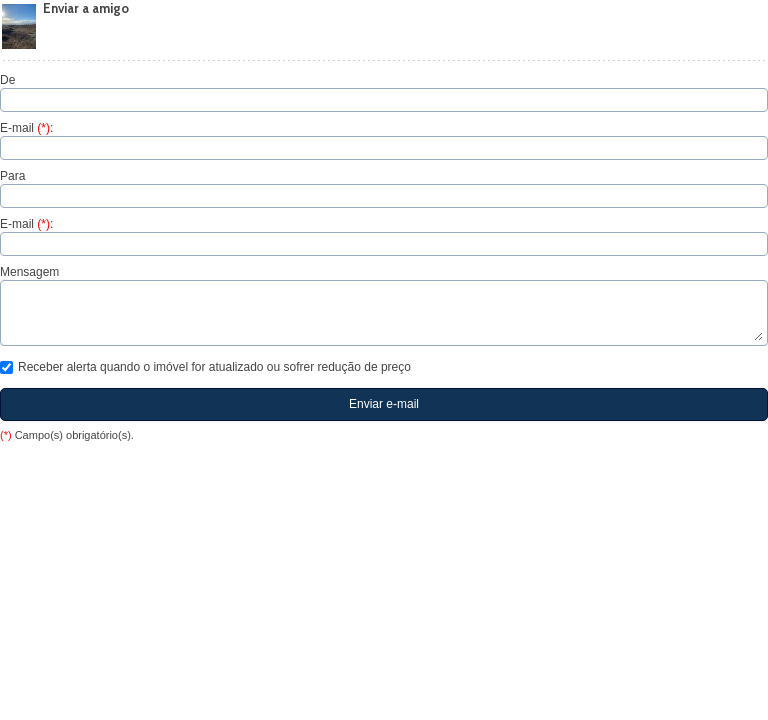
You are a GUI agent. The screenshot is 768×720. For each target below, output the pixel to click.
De (7, 80)
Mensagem (29, 272)
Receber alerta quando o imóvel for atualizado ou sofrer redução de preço (205, 367)
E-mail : (26, 128)
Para (12, 176)
